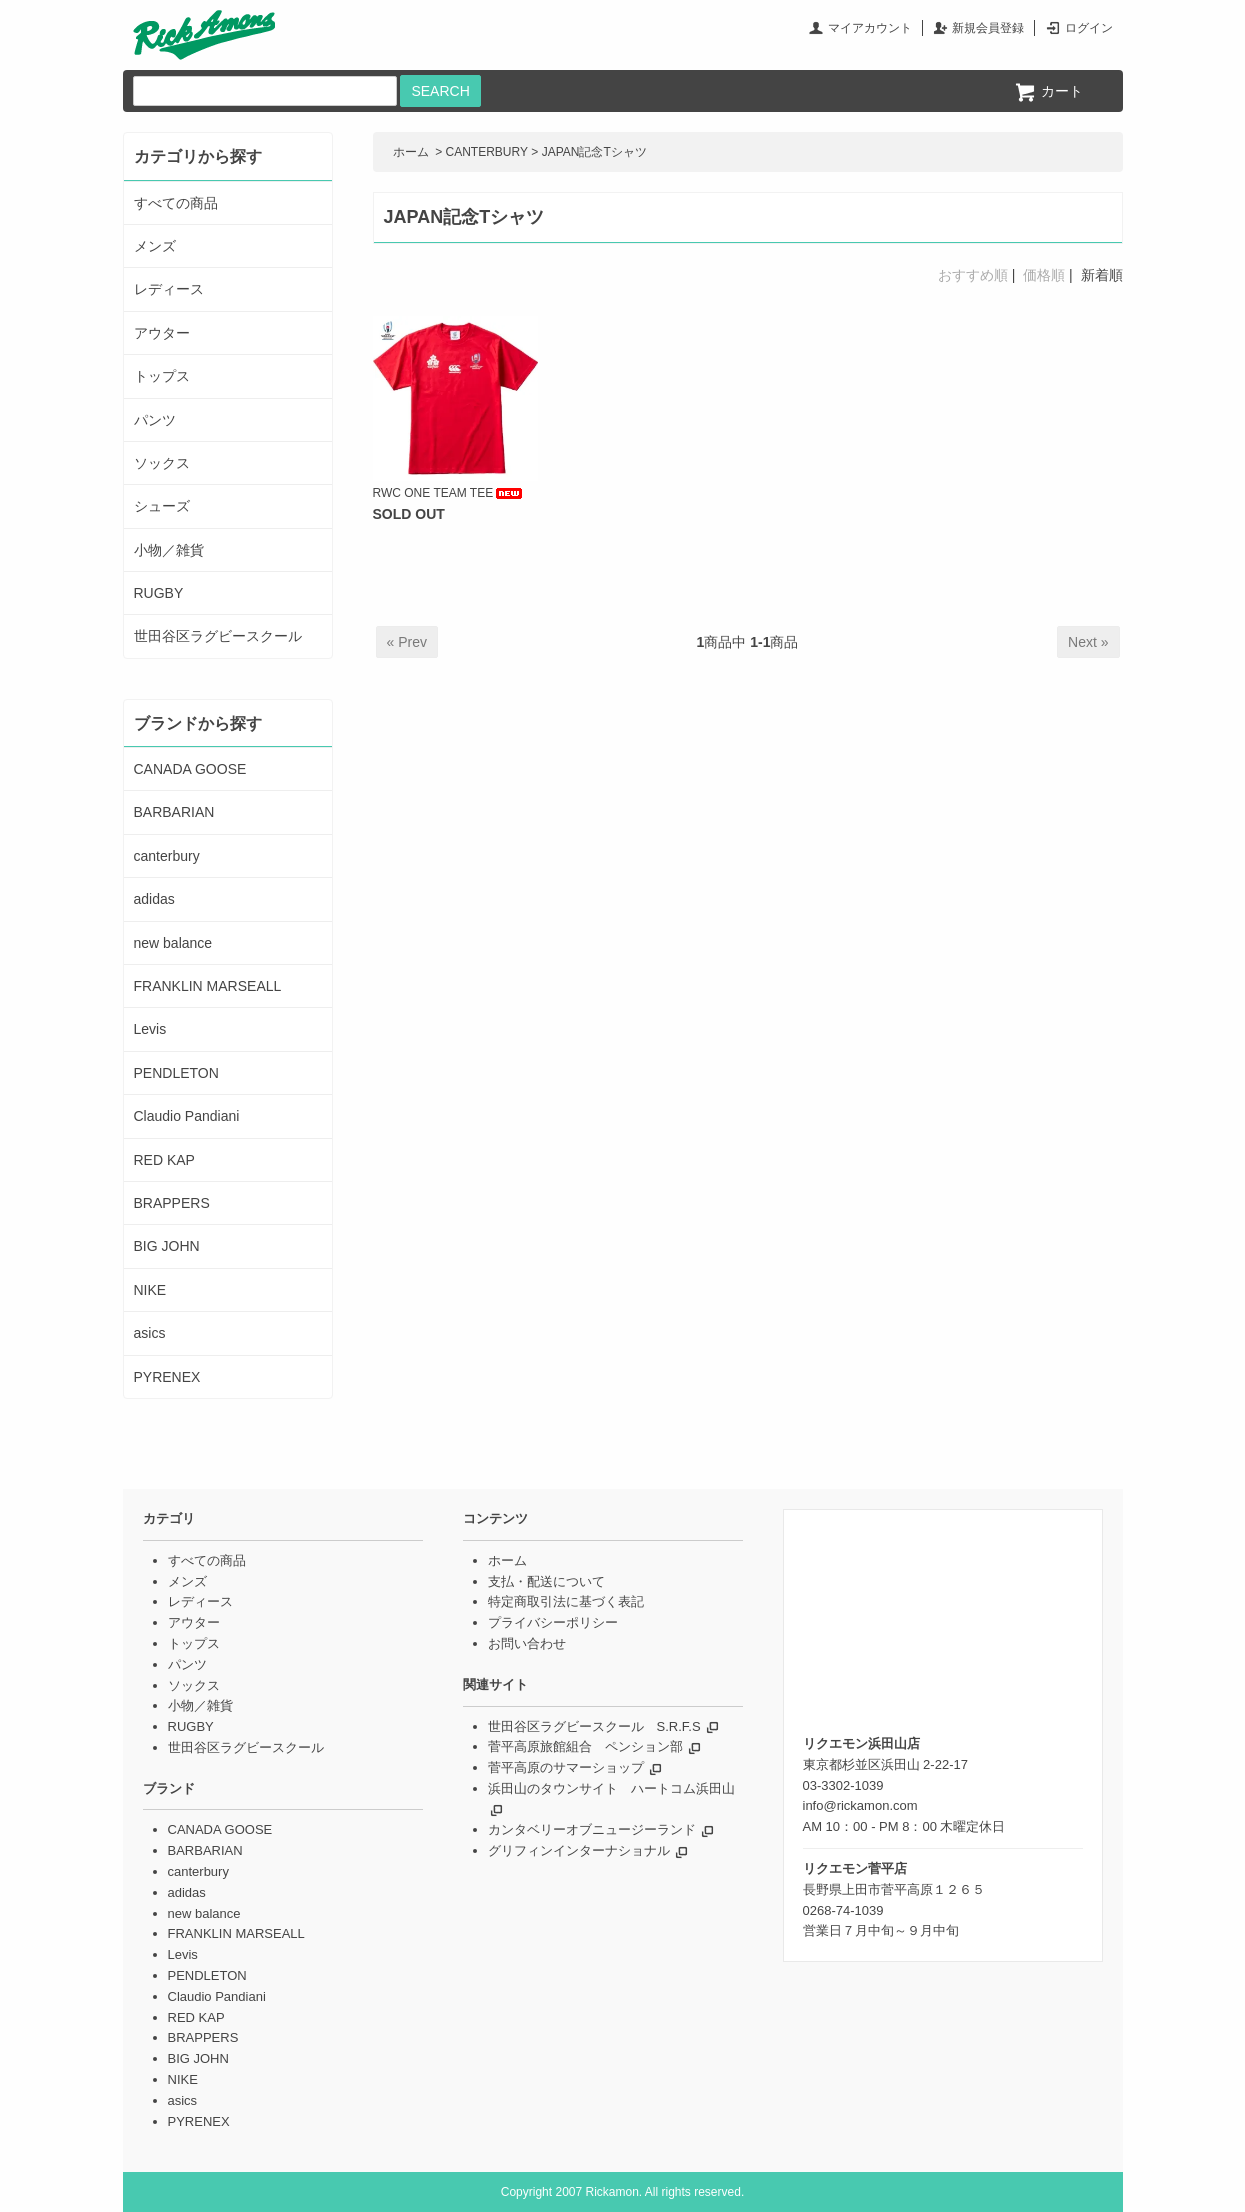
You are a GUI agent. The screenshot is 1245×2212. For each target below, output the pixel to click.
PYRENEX (167, 1377)
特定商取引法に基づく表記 (566, 1601)
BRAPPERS (172, 1203)
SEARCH (440, 91)
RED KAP (164, 1160)
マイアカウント (870, 28)
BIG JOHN (167, 1246)
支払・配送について (546, 1581)
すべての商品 (176, 203)
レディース (169, 289)
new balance (173, 943)
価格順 (1044, 275)
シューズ (162, 506)
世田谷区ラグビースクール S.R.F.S (594, 1726)
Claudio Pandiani (187, 1116)
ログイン (1089, 28)
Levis (150, 1029)
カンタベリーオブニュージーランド (592, 1829)
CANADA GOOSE (190, 769)
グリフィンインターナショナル (579, 1850)
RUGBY (159, 593)
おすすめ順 (973, 275)
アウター (162, 333)
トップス (162, 376)
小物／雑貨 (169, 550)
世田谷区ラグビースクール (218, 636)
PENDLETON (176, 1073)
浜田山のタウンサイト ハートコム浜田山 (611, 1788)
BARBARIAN (174, 812)
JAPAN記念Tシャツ (594, 152)
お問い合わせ (527, 1643)
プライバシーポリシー (553, 1622)
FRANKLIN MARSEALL (208, 986)
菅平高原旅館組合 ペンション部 (585, 1746)
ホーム (411, 152)
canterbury (167, 856)
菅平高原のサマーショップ (566, 1767)
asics (150, 1333)
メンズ (155, 246)
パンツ (155, 420)
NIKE (150, 1290)
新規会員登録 (988, 28)
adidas (154, 899)
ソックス (162, 463)
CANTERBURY (487, 152)
